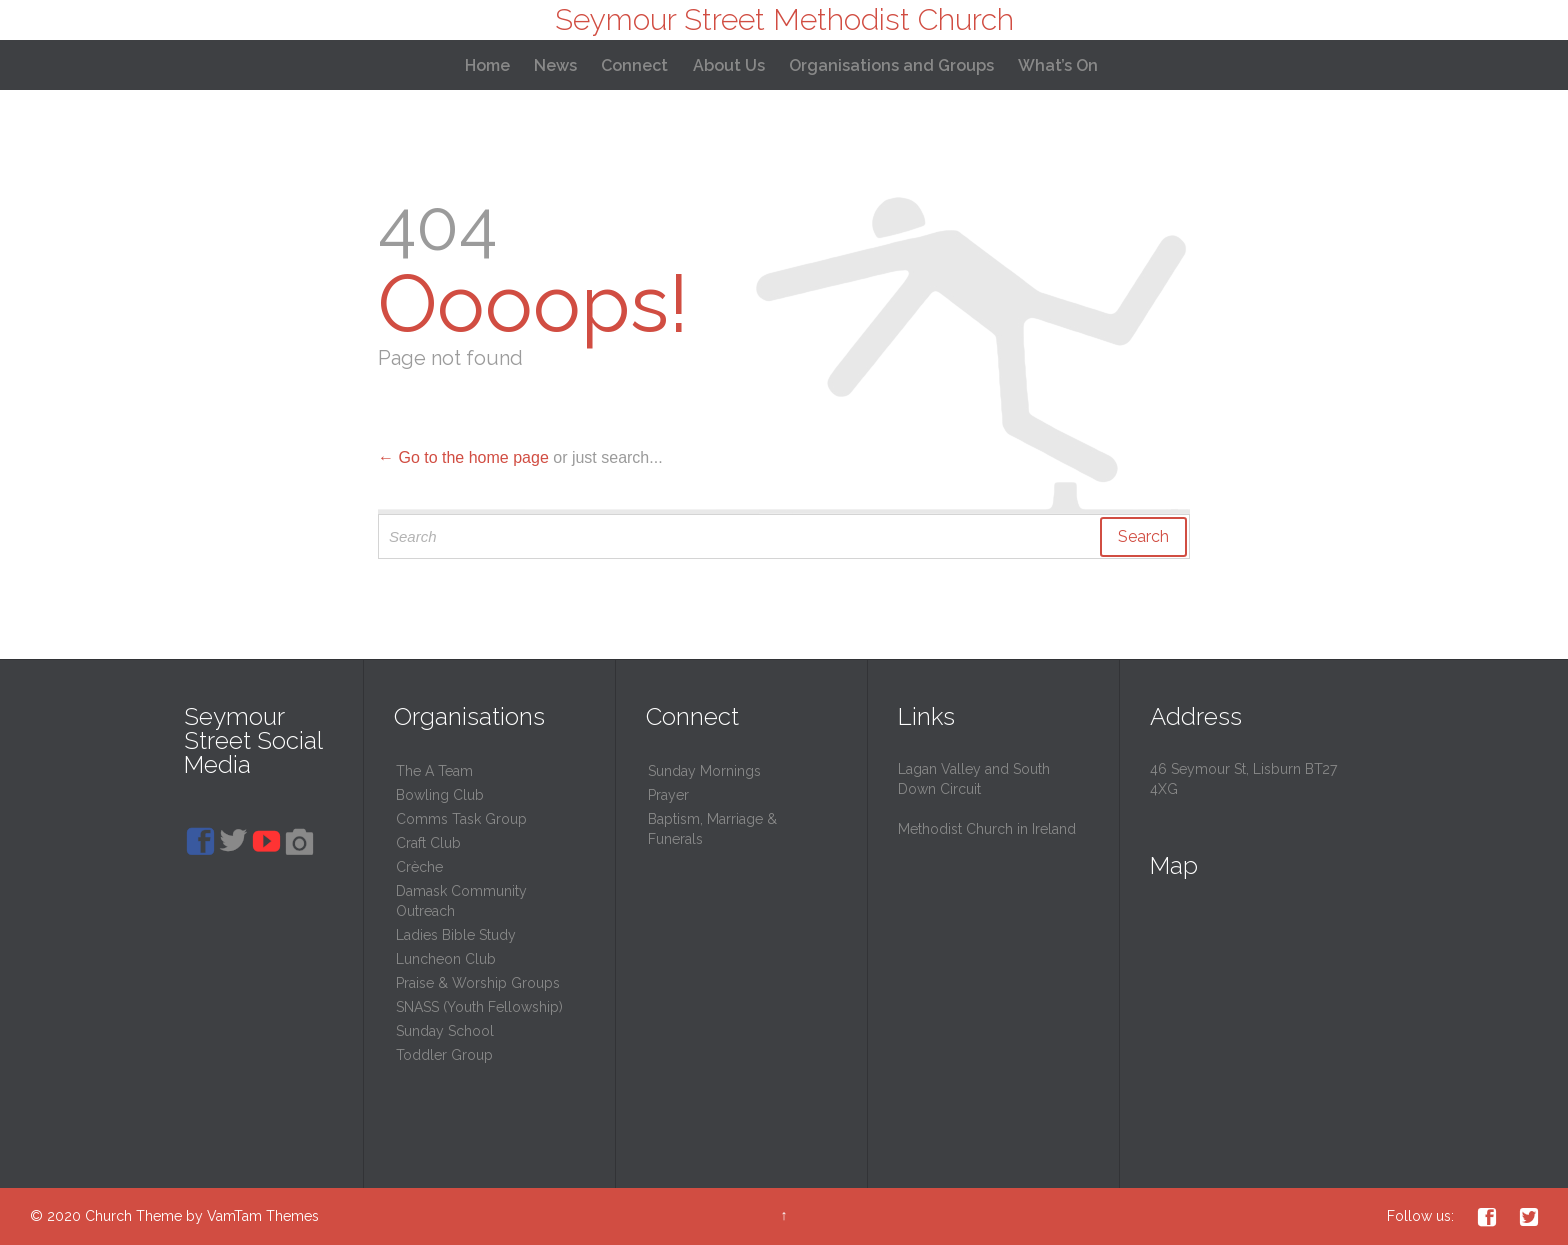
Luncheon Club (446, 959)
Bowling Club (440, 795)
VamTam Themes (263, 1216)
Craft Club (428, 843)
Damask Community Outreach (461, 901)
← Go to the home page (463, 457)
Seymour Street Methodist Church (784, 19)
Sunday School (445, 1031)
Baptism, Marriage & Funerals (712, 829)
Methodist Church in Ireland (987, 829)
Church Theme (133, 1216)
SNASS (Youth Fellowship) (479, 1007)
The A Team (434, 771)
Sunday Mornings (704, 771)
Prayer (668, 795)
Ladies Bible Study (456, 935)
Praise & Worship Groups (478, 983)
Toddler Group (444, 1055)
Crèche (419, 867)
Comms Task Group (461, 819)
